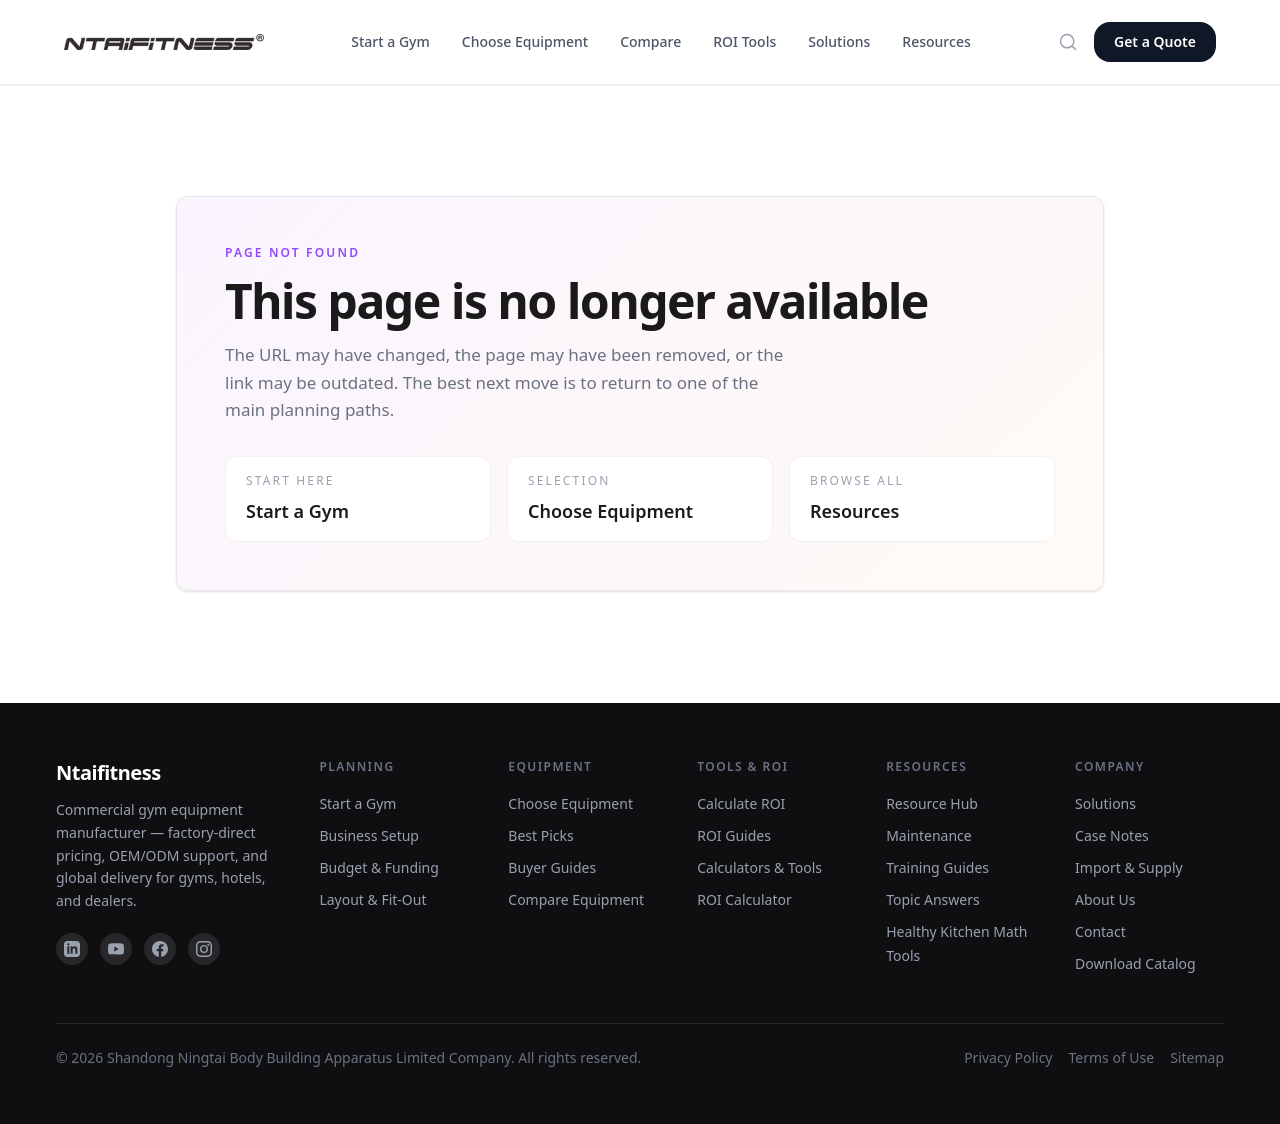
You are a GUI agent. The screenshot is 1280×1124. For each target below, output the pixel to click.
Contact (1100, 931)
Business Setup (369, 835)
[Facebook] (160, 949)
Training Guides (937, 867)
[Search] (1068, 42)
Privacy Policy (1008, 1057)
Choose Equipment (525, 41)
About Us (1105, 899)
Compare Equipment (576, 899)
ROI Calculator (744, 899)
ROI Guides (734, 835)
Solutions (839, 41)
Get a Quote (1155, 41)
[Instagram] (204, 949)
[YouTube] (116, 949)
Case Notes (1112, 835)
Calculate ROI (741, 803)
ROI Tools (744, 41)
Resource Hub (932, 803)
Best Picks (540, 835)
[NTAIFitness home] (164, 42)
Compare (650, 41)
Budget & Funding (379, 867)
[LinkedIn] (72, 949)
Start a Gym (390, 41)
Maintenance (929, 835)
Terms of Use (1112, 1057)
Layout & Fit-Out (372, 899)
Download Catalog (1135, 963)
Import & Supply (1129, 867)
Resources (936, 41)
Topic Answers (933, 899)
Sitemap (1197, 1057)
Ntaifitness (108, 772)
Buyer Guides (552, 867)
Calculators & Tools (759, 867)
